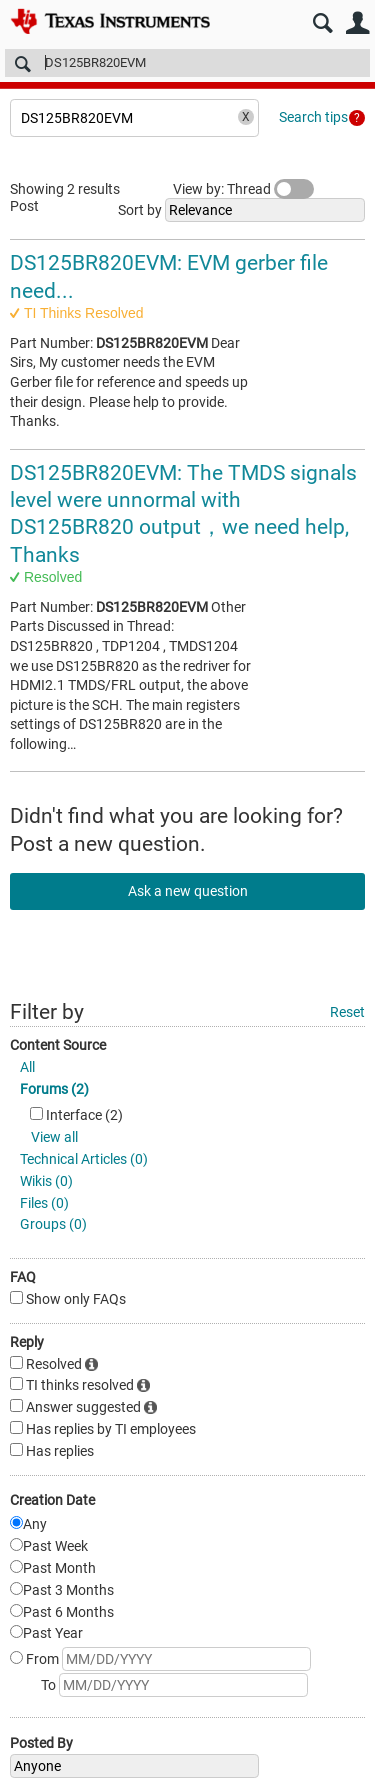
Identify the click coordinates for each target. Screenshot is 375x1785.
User (357, 23)
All (27, 1067)
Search (322, 23)
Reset (347, 1012)
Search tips (313, 117)
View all (54, 1137)
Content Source (58, 1045)
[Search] (187, 63)
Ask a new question (188, 891)
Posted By (41, 1743)
